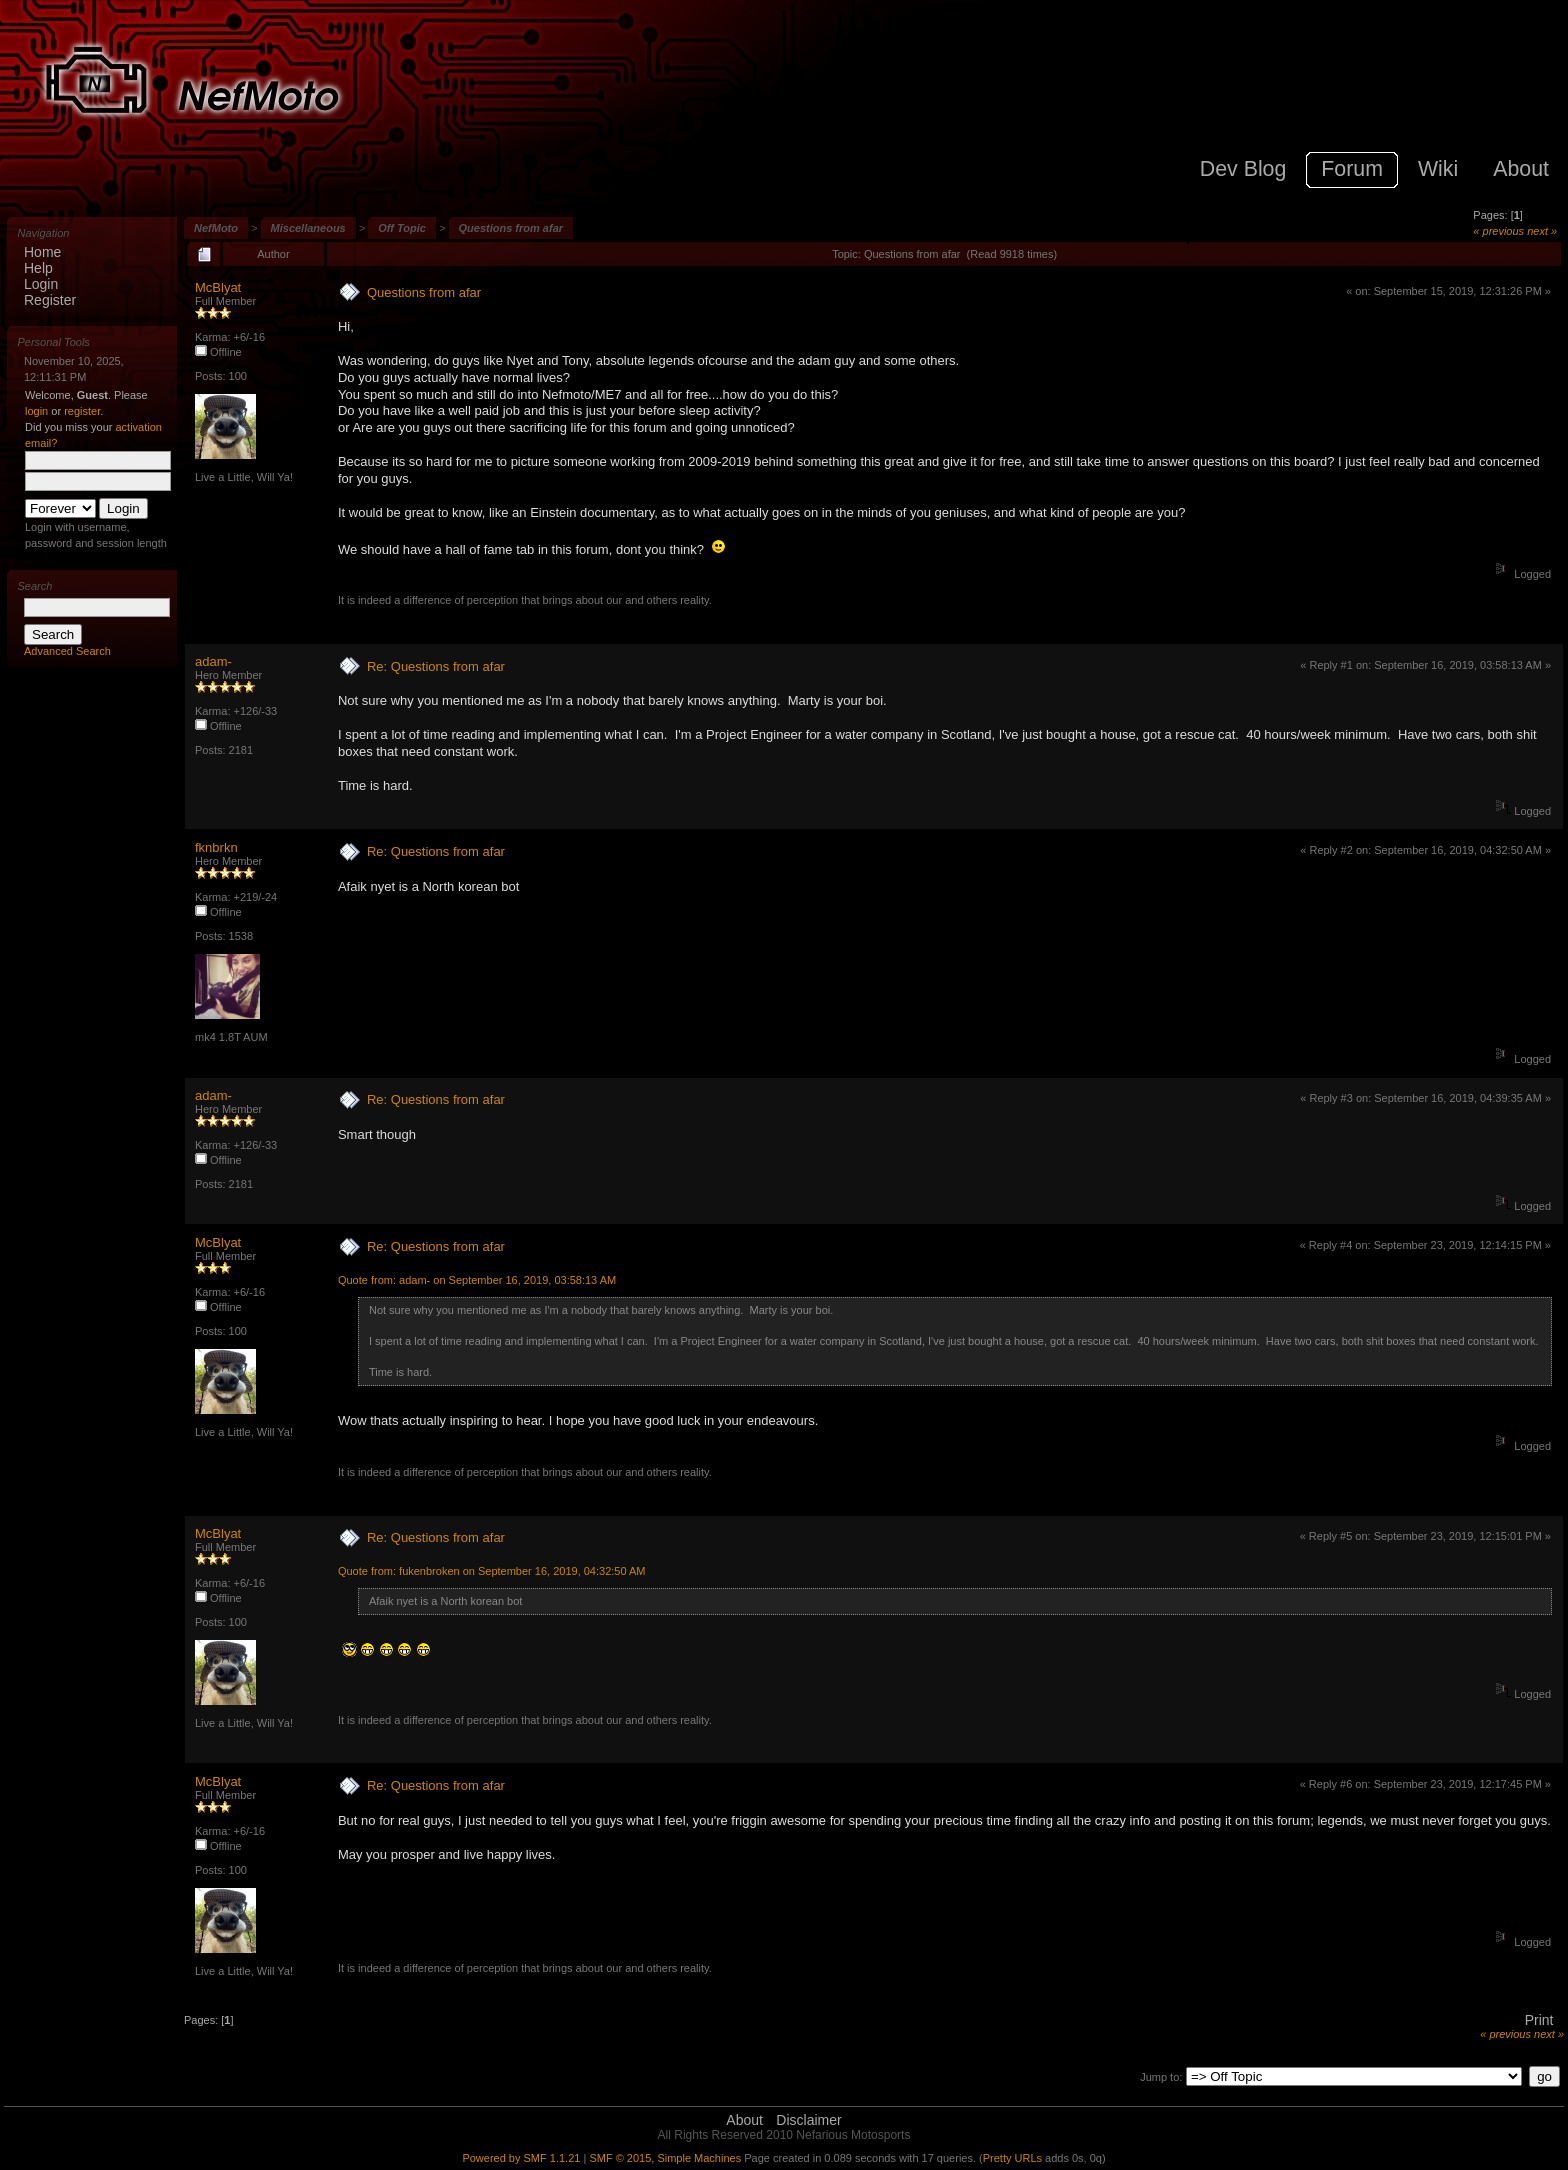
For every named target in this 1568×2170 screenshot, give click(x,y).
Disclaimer (808, 2120)
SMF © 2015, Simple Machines (665, 2158)
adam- (213, 661)
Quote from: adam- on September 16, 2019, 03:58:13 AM (477, 1280)
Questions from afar (511, 228)
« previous (1498, 231)
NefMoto (216, 228)
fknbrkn (216, 847)
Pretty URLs (1012, 2158)
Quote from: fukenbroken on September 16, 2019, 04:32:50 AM (492, 1571)
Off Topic (402, 228)
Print (1539, 2020)
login (36, 411)
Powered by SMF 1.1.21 (521, 2158)
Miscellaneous (308, 228)
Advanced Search (67, 651)
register (82, 411)
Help (38, 268)
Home (42, 252)
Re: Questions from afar (436, 666)
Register (50, 300)
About (744, 2120)
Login (41, 284)
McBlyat (218, 287)
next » (1542, 231)
